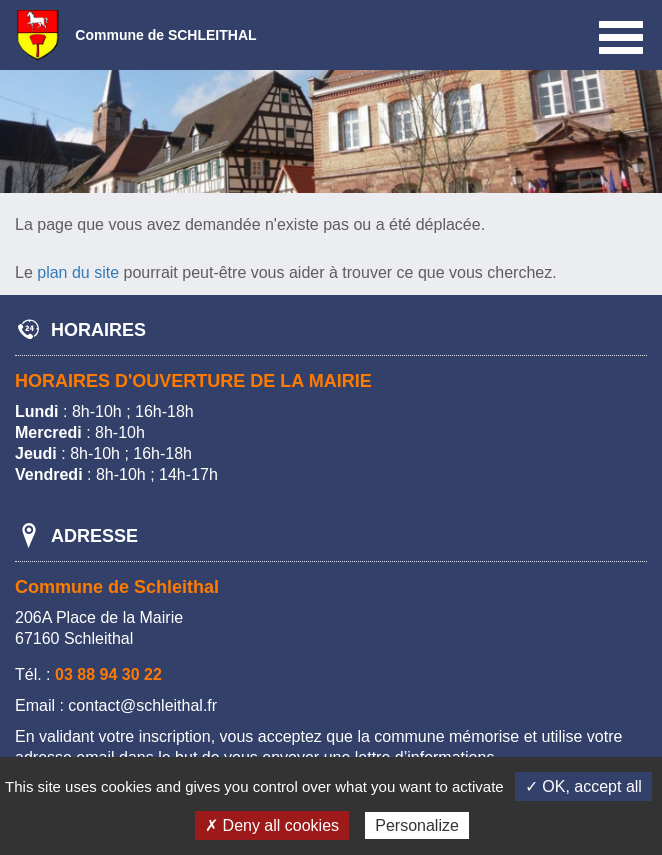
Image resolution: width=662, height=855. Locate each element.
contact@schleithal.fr (142, 705)
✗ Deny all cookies (272, 825)
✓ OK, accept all (583, 786)
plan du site (78, 272)
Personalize (417, 825)
